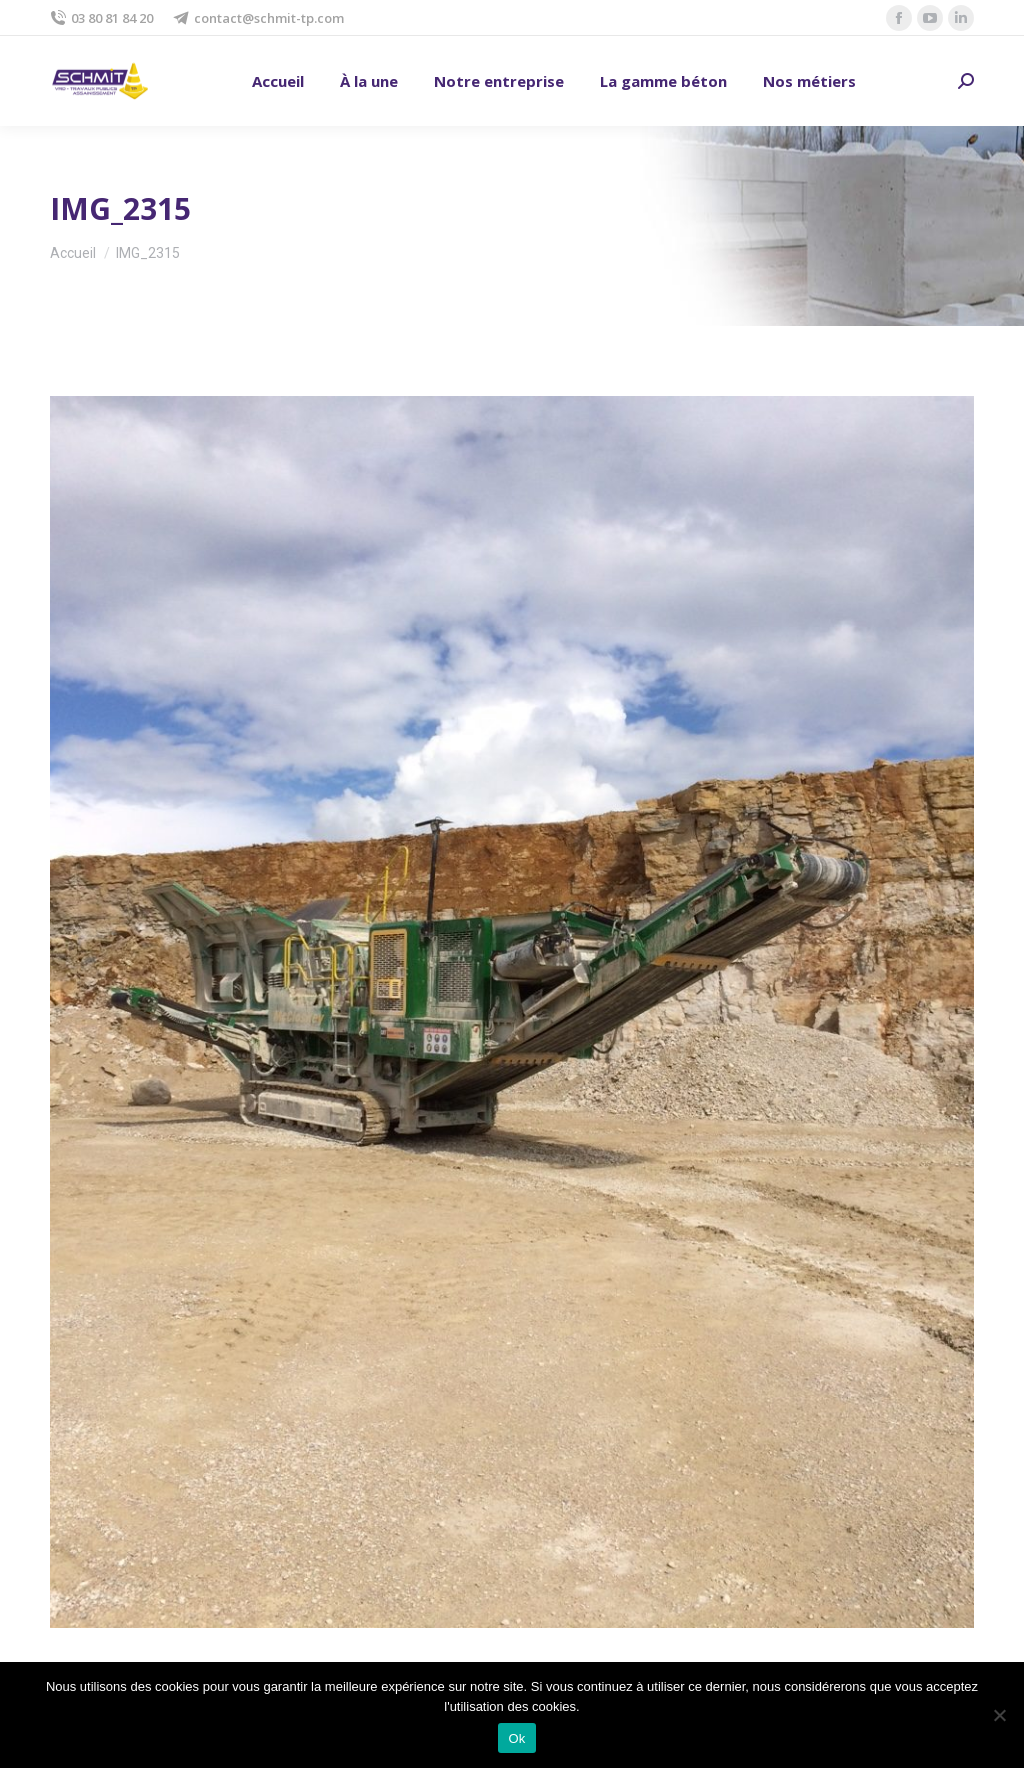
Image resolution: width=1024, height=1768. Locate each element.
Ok (516, 1738)
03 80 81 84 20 (101, 18)
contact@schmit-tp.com (258, 18)
